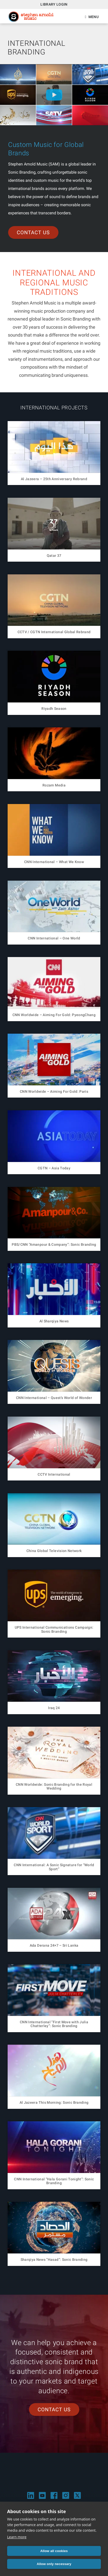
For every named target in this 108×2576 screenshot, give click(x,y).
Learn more (16, 2537)
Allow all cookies (54, 2551)
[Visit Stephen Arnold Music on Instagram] (65, 2495)
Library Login (54, 4)
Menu (93, 17)
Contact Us (33, 232)
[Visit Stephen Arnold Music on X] (77, 2495)
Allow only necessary (54, 2564)
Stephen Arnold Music (31, 16)
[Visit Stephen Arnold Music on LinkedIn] (30, 2495)
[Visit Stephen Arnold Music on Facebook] (54, 2495)
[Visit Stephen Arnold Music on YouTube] (42, 2495)
